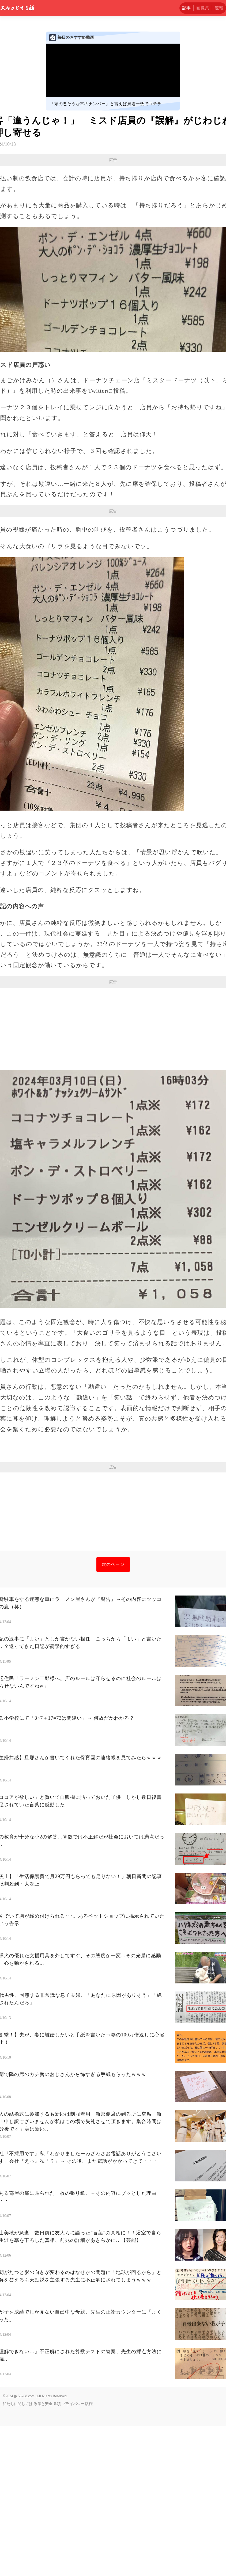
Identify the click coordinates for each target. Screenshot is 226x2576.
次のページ (113, 1714)
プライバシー (73, 2554)
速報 (219, 8)
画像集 (202, 8)
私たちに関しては (18, 2554)
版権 (89, 2554)
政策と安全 (43, 2554)
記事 (186, 8)
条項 (57, 2554)
